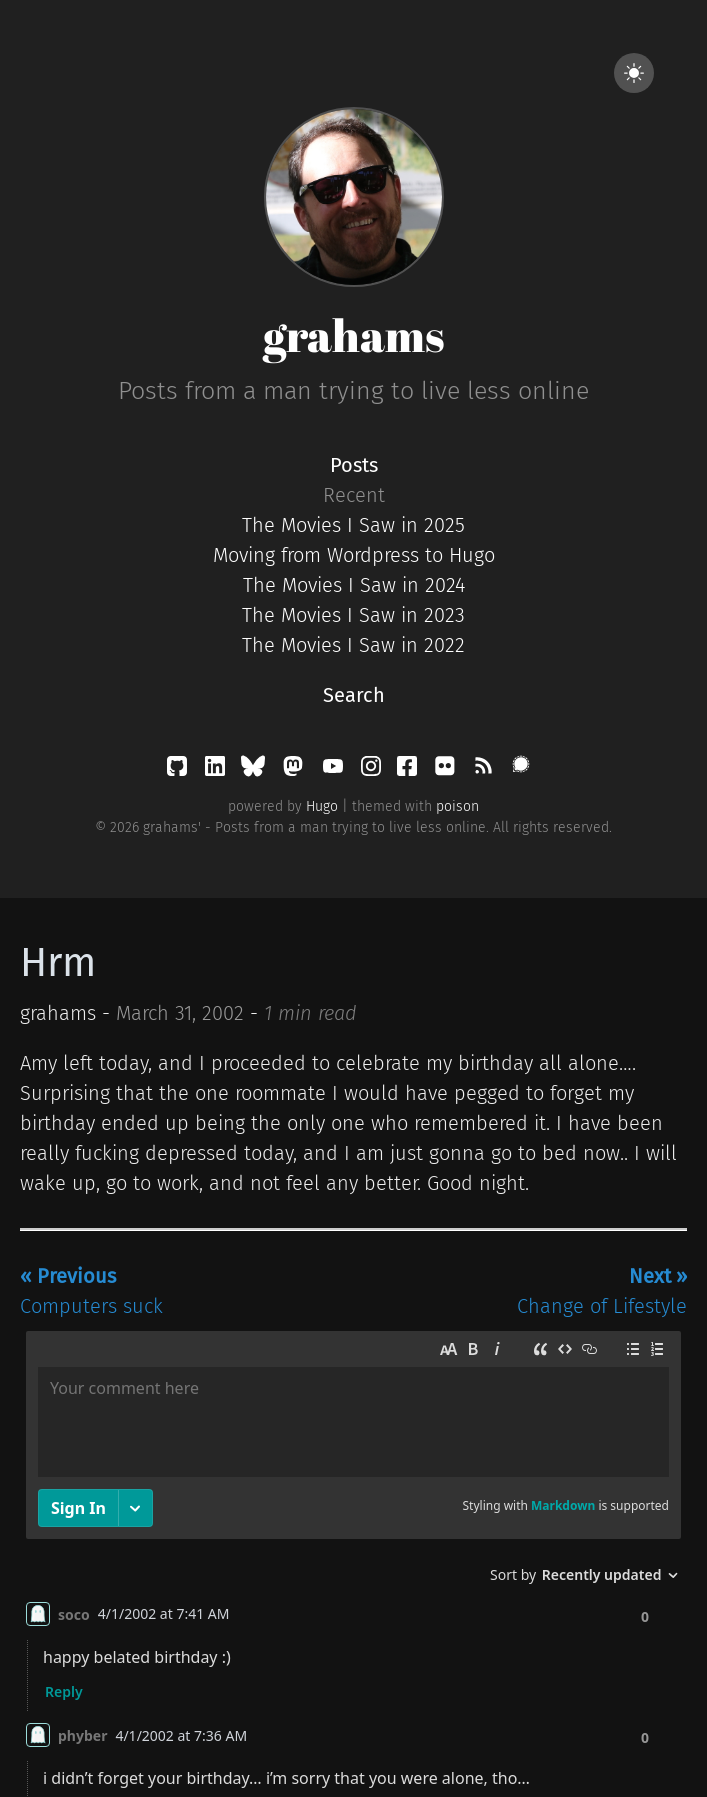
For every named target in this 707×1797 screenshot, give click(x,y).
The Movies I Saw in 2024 (354, 585)
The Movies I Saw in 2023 (353, 615)
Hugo (322, 806)
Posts (354, 465)
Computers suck (91, 1291)
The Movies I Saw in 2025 (353, 525)
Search (354, 695)
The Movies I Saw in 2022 (353, 645)
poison (457, 806)
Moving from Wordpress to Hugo (354, 555)
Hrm (58, 963)
